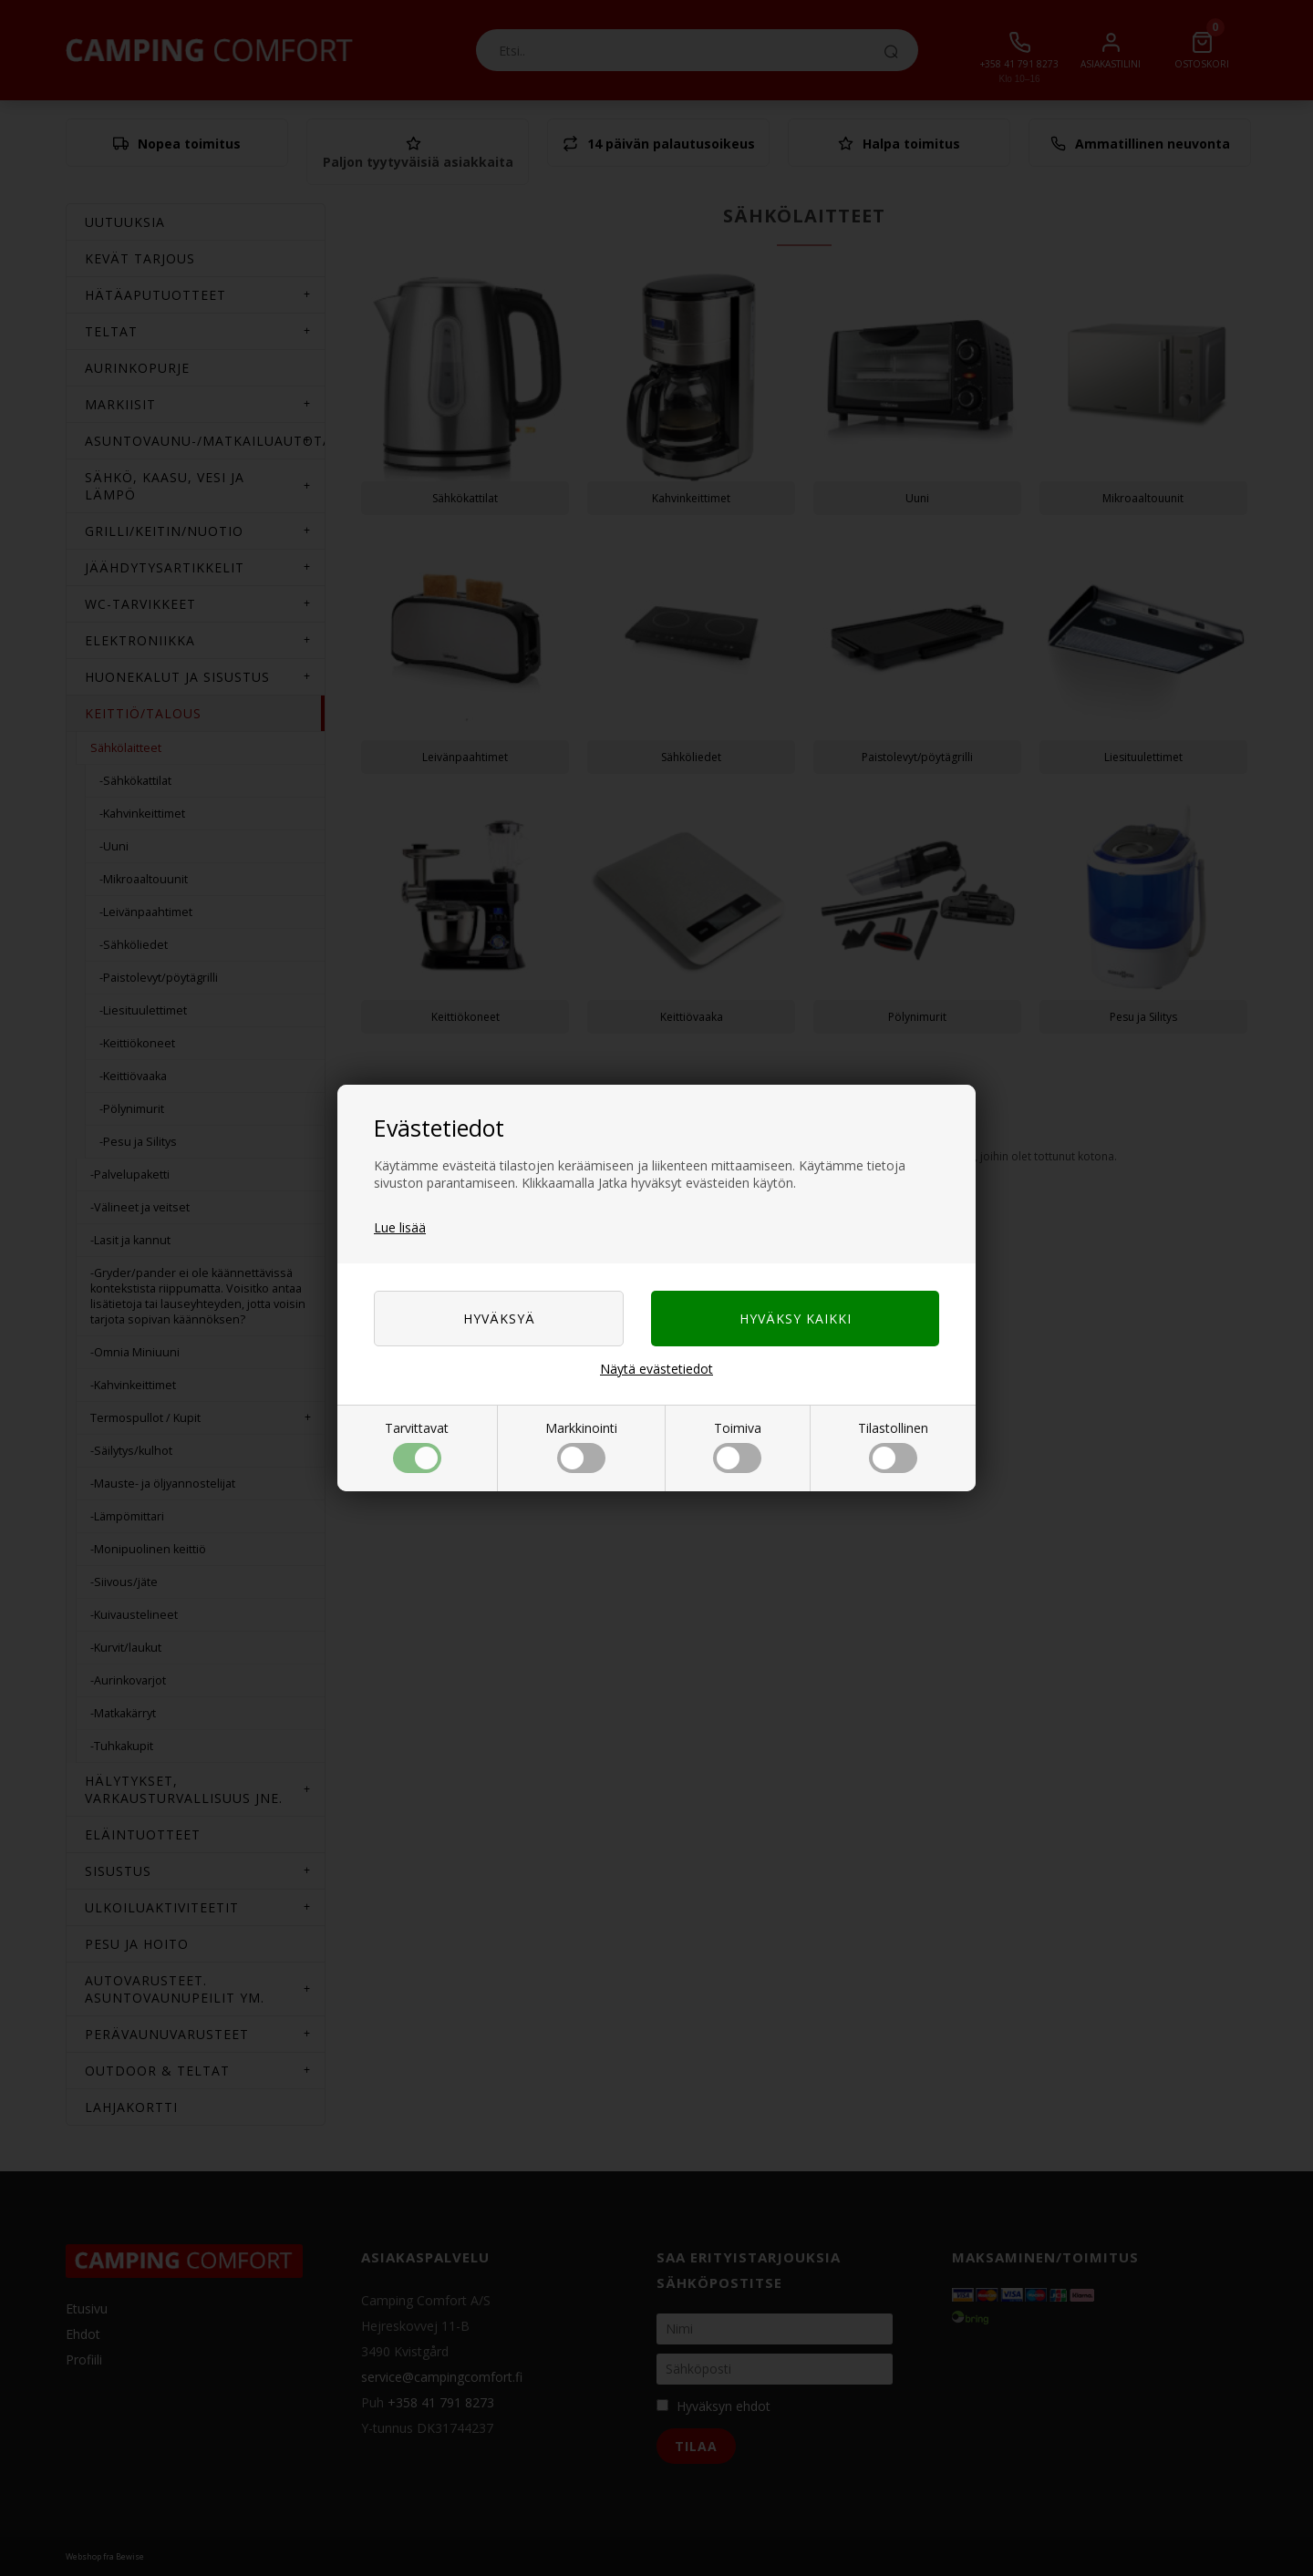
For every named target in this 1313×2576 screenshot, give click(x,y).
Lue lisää (400, 1227)
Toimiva (737, 1446)
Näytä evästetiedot (656, 1368)
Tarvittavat (417, 1446)
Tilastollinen (893, 1446)
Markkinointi (581, 1446)
